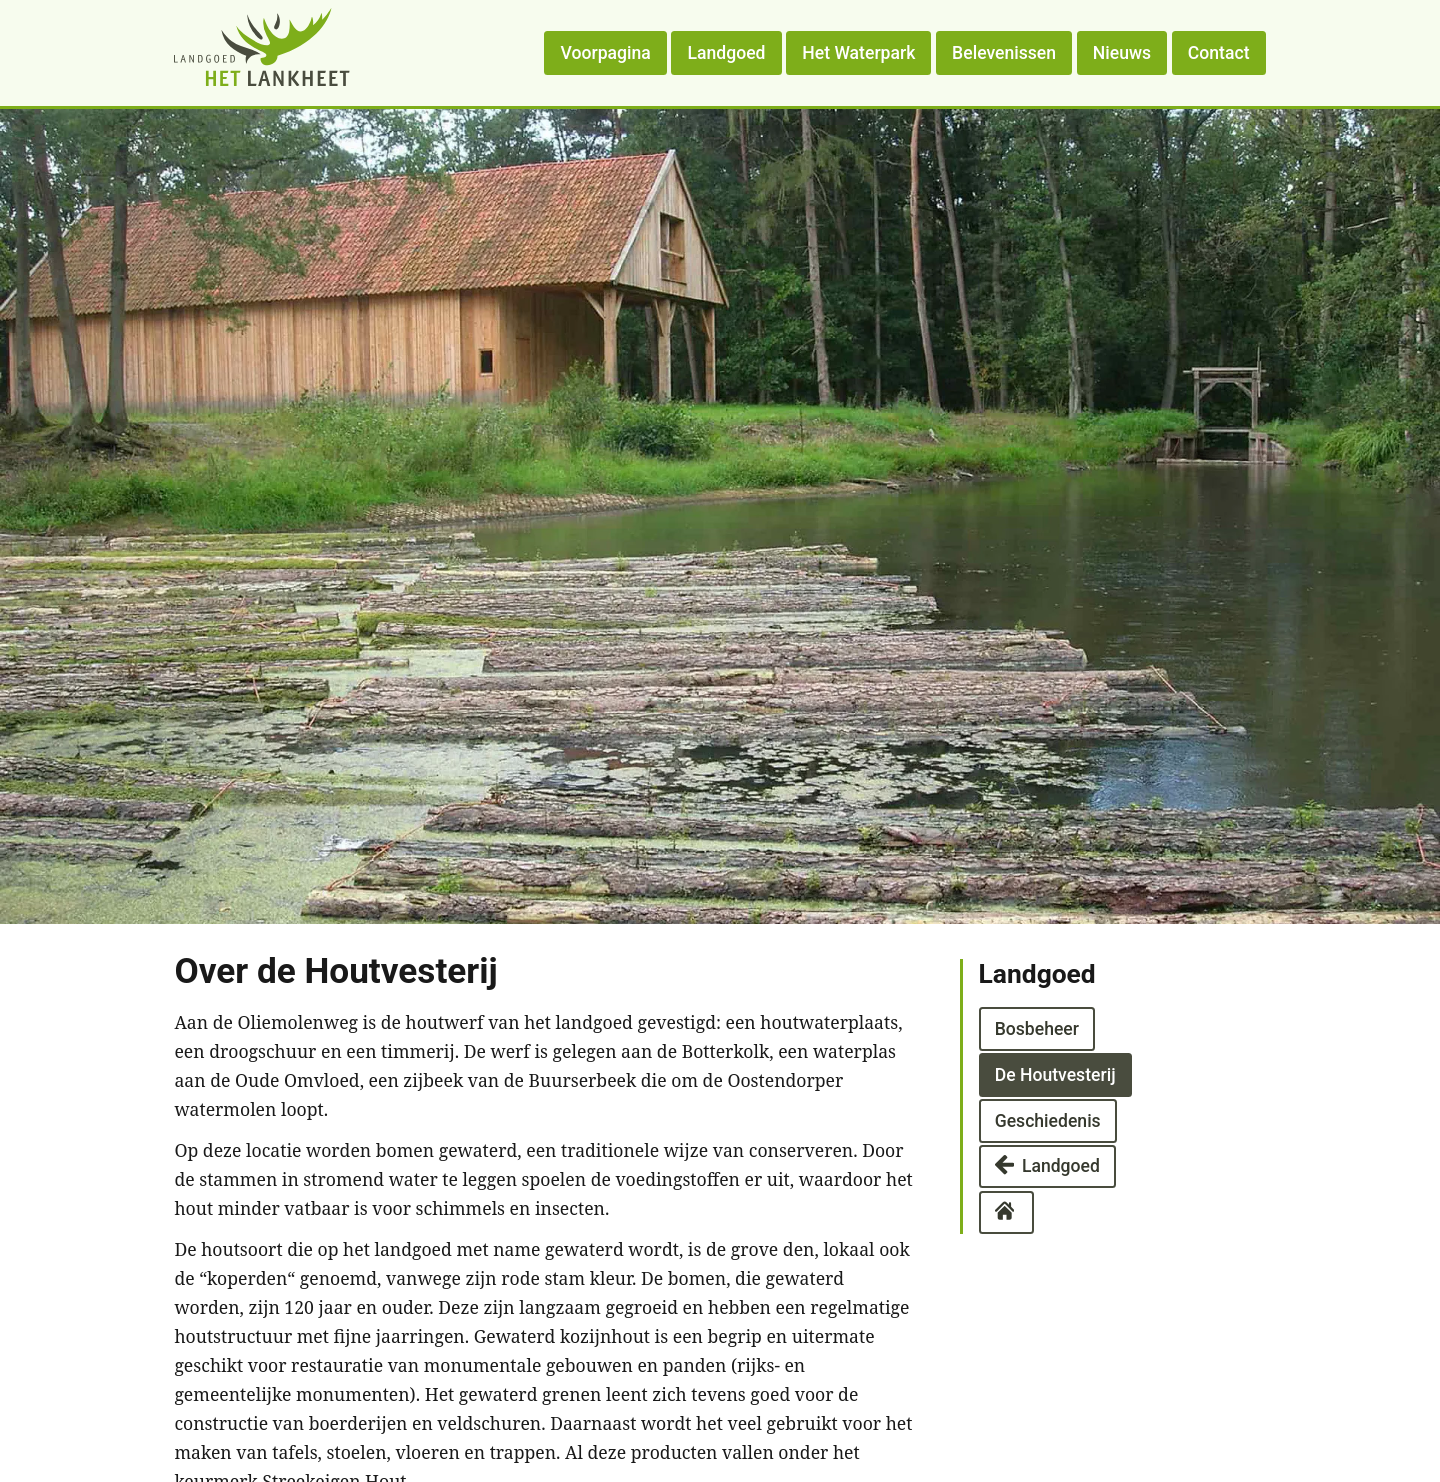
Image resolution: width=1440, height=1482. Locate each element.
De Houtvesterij (1055, 1075)
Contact (1219, 53)
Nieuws (1122, 53)
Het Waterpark (858, 53)
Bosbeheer (1037, 1029)
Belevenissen (1004, 53)
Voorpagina (606, 53)
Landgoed (727, 53)
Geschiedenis (1048, 1120)
